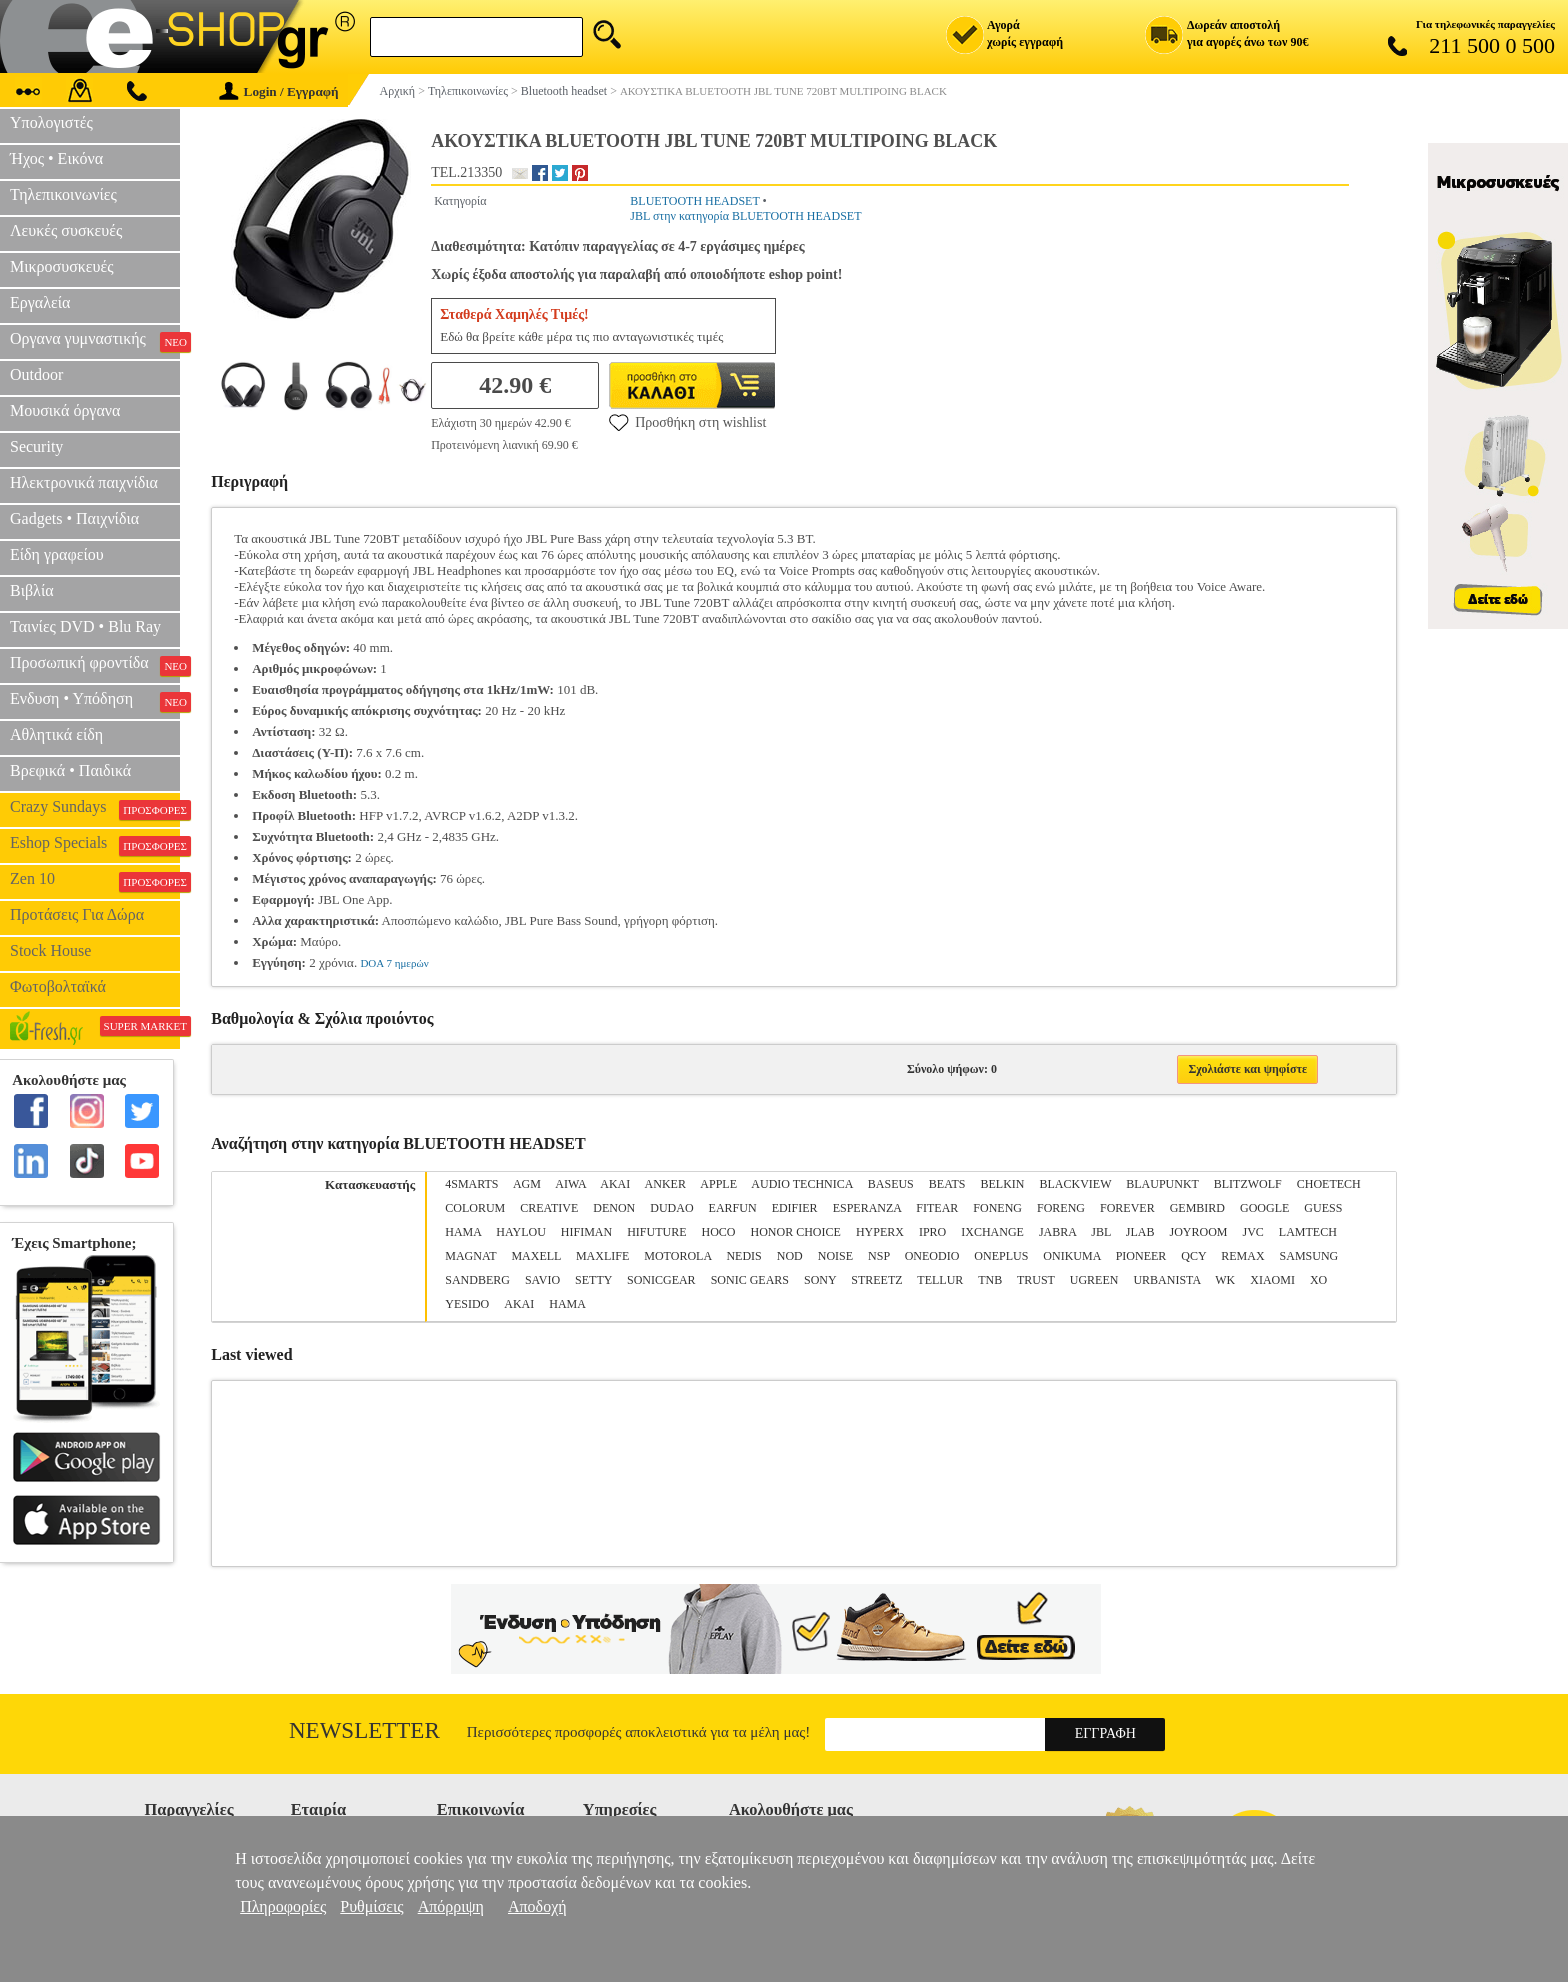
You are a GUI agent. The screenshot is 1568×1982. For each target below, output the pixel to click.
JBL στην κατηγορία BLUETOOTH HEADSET (745, 216)
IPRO (932, 1232)
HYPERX (880, 1232)
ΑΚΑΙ (519, 1304)
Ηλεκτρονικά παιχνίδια (84, 482)
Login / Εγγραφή (279, 91)
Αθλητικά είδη (56, 734)
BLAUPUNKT (1162, 1184)
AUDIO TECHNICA (801, 1184)
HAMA (463, 1232)
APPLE (718, 1184)
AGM (527, 1184)
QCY (1193, 1256)
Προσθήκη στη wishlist (687, 422)
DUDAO (671, 1208)
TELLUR (940, 1280)
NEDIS (743, 1256)
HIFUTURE (656, 1232)
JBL (1101, 1232)
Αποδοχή (537, 1906)
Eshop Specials (95, 845)
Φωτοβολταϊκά (58, 986)
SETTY (593, 1280)
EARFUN (733, 1208)
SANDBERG (477, 1280)
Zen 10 (95, 881)
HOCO (719, 1232)
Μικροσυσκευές (62, 266)
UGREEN (1094, 1280)
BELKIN (1002, 1184)
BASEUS (891, 1184)
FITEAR (937, 1208)
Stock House (50, 950)
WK (1225, 1280)
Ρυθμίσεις (371, 1906)
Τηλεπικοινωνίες (63, 194)
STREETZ (876, 1280)
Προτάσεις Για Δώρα (77, 914)
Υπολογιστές (51, 122)
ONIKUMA (1071, 1256)
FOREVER (1127, 1208)
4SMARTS (471, 1184)
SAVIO (542, 1280)
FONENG (997, 1208)
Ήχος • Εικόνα (56, 158)
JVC (1253, 1232)
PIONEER (1141, 1256)
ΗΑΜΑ (567, 1304)
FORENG (1061, 1208)
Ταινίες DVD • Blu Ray (85, 626)
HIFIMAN (586, 1232)
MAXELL (536, 1256)
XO (1318, 1280)
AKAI (615, 1184)
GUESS (1323, 1208)
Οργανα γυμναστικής (95, 341)
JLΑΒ (1140, 1232)
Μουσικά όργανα (65, 410)
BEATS (947, 1184)
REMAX (1242, 1256)
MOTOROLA (677, 1256)
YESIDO (467, 1304)
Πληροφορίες (283, 1906)
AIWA (570, 1184)
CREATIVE (549, 1208)
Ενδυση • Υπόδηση (95, 701)
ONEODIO (932, 1256)
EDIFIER (795, 1208)
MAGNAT (470, 1256)
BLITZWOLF (1248, 1184)
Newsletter (364, 1730)
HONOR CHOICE (796, 1232)
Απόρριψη (451, 1906)
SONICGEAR (661, 1280)
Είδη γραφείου (57, 554)
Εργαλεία (40, 302)
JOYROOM (1199, 1232)
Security (36, 446)
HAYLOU (521, 1232)
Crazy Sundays (95, 809)
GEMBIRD (1197, 1208)
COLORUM (475, 1208)
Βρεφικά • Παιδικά (70, 770)
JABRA (1057, 1232)
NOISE (835, 1256)
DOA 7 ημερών (394, 963)
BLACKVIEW (1075, 1184)
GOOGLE (1264, 1208)
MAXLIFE (602, 1256)
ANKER (665, 1184)
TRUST (1036, 1280)
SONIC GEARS (750, 1280)
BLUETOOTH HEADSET (694, 201)
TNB (990, 1280)
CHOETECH (1329, 1184)
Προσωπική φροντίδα (95, 665)
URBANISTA (1166, 1280)
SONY (820, 1280)
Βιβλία (32, 590)
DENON (614, 1208)
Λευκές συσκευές (66, 230)
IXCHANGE (992, 1232)
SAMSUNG (1309, 1256)
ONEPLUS (1001, 1256)
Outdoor (36, 374)
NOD (790, 1256)
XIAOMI (1272, 1280)
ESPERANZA (867, 1208)
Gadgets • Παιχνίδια (74, 518)
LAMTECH (1308, 1232)
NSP (879, 1256)
